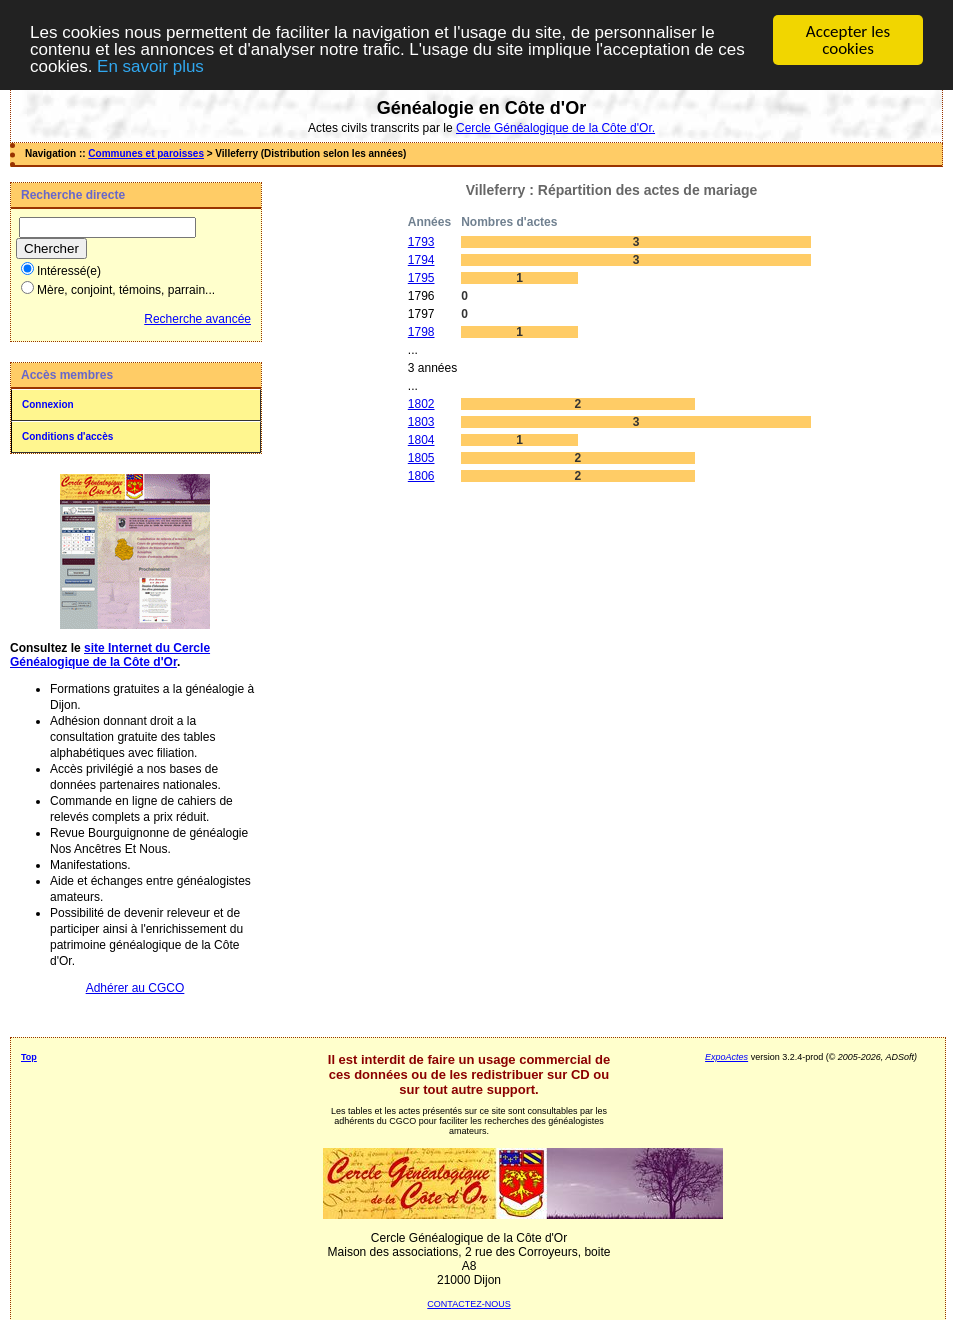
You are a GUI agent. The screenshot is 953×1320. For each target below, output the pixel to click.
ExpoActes (726, 1057)
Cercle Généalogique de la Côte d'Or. (555, 128)
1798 (421, 332)
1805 (421, 458)
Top (29, 1057)
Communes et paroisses (146, 153)
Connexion (48, 404)
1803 (421, 422)
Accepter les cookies (848, 40)
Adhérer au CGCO (135, 988)
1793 (421, 242)
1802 (421, 404)
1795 (421, 278)
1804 (421, 440)
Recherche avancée (197, 319)
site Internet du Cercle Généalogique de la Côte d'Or (110, 655)
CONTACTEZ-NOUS (468, 1304)
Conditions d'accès (67, 436)
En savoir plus (150, 65)
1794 (421, 260)
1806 (421, 476)
